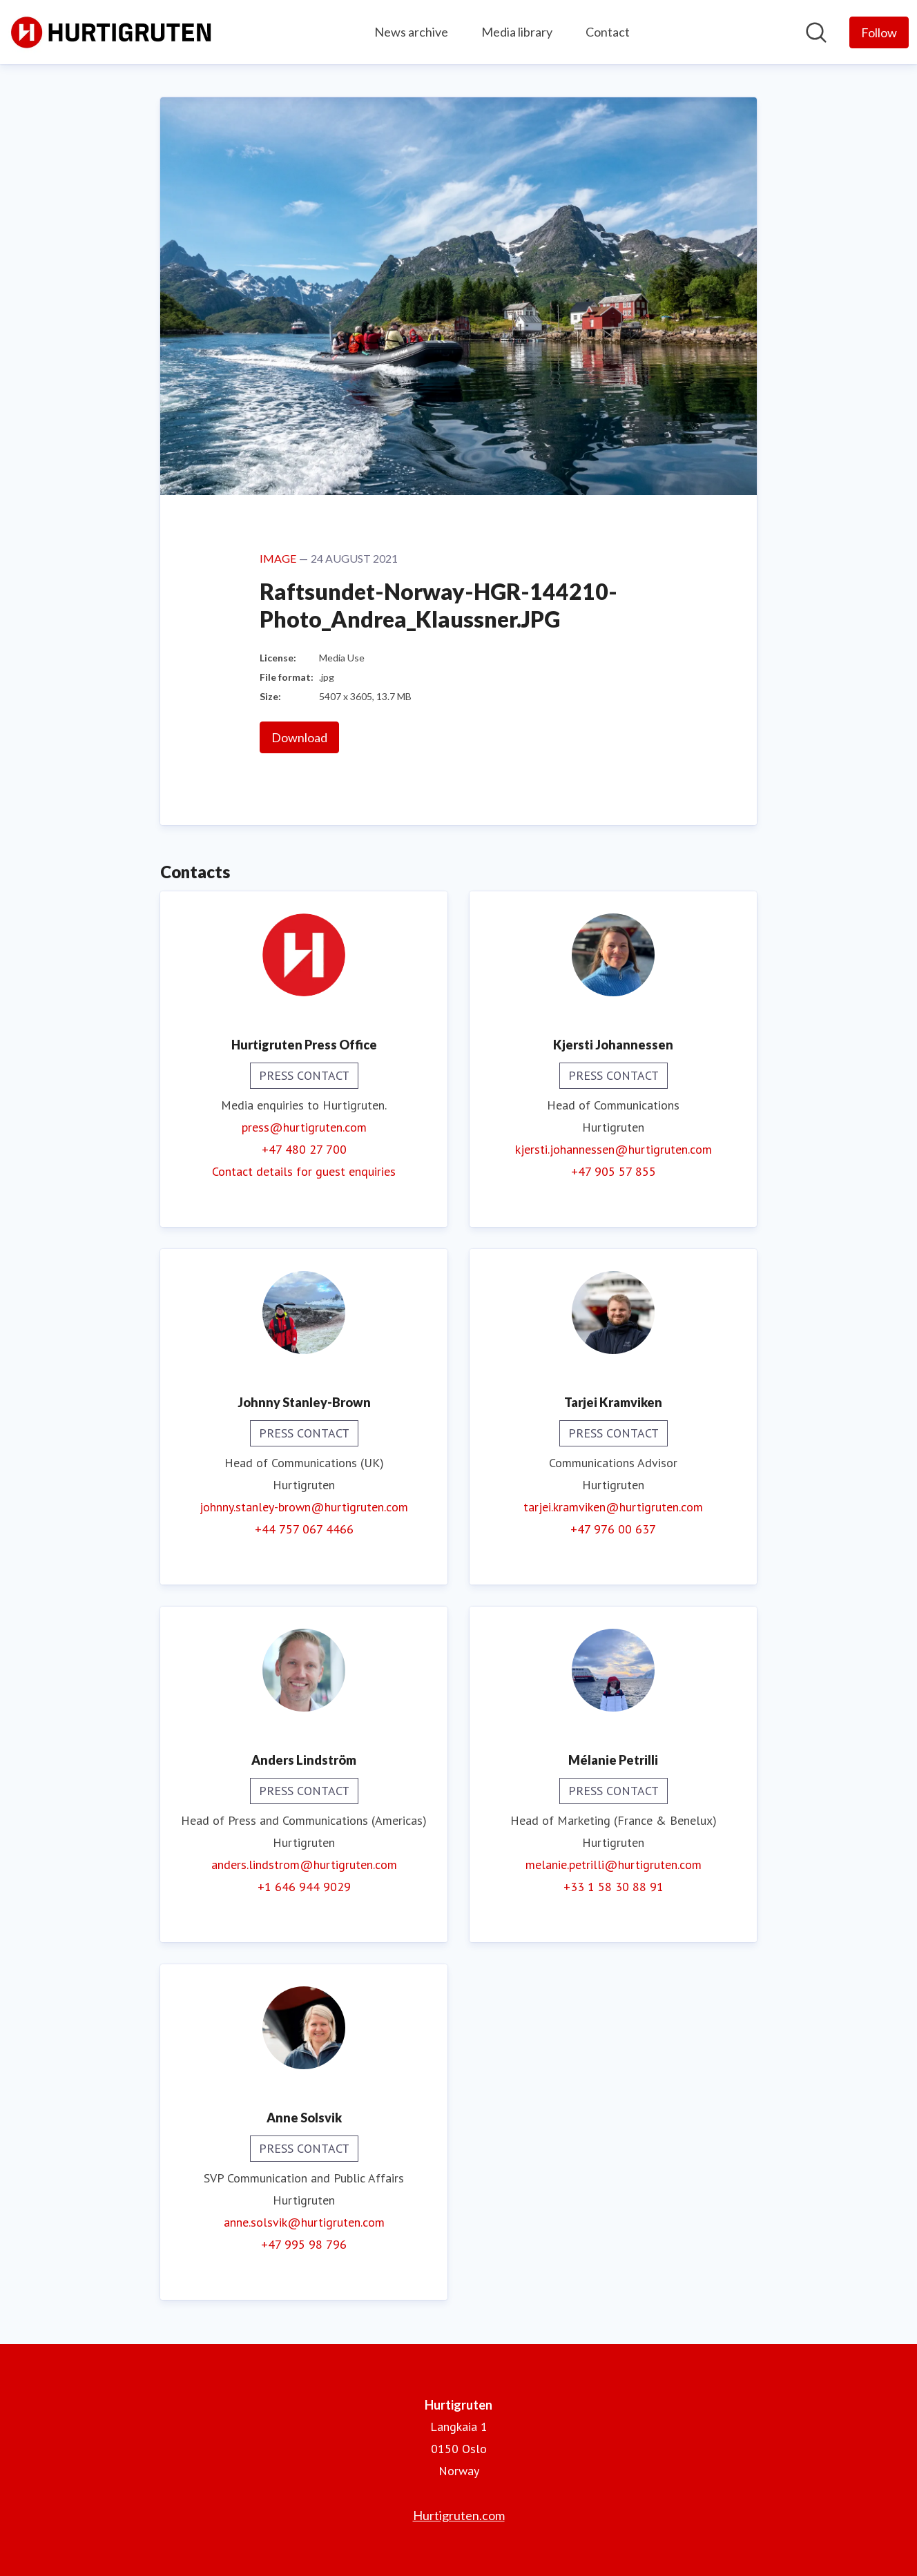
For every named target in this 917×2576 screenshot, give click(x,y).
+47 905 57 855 (613, 1171)
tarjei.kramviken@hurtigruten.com (613, 1507)
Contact (608, 31)
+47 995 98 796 (304, 2244)
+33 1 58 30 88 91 (613, 1887)
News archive (411, 31)
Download (299, 737)
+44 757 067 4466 (304, 1529)
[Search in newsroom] (816, 32)
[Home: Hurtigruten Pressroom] (111, 32)
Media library (516, 31)
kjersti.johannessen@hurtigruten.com (613, 1149)
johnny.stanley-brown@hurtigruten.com (304, 1507)
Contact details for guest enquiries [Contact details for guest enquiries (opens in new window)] (304, 1171)
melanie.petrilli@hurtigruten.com (613, 1864)
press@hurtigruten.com (304, 1127)
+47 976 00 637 (613, 1529)
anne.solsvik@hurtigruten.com (304, 2222)
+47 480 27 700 (304, 1149)
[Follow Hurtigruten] (879, 32)
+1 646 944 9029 (304, 1887)
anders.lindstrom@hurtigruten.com (304, 1864)
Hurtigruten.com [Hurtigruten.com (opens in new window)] (459, 2515)
